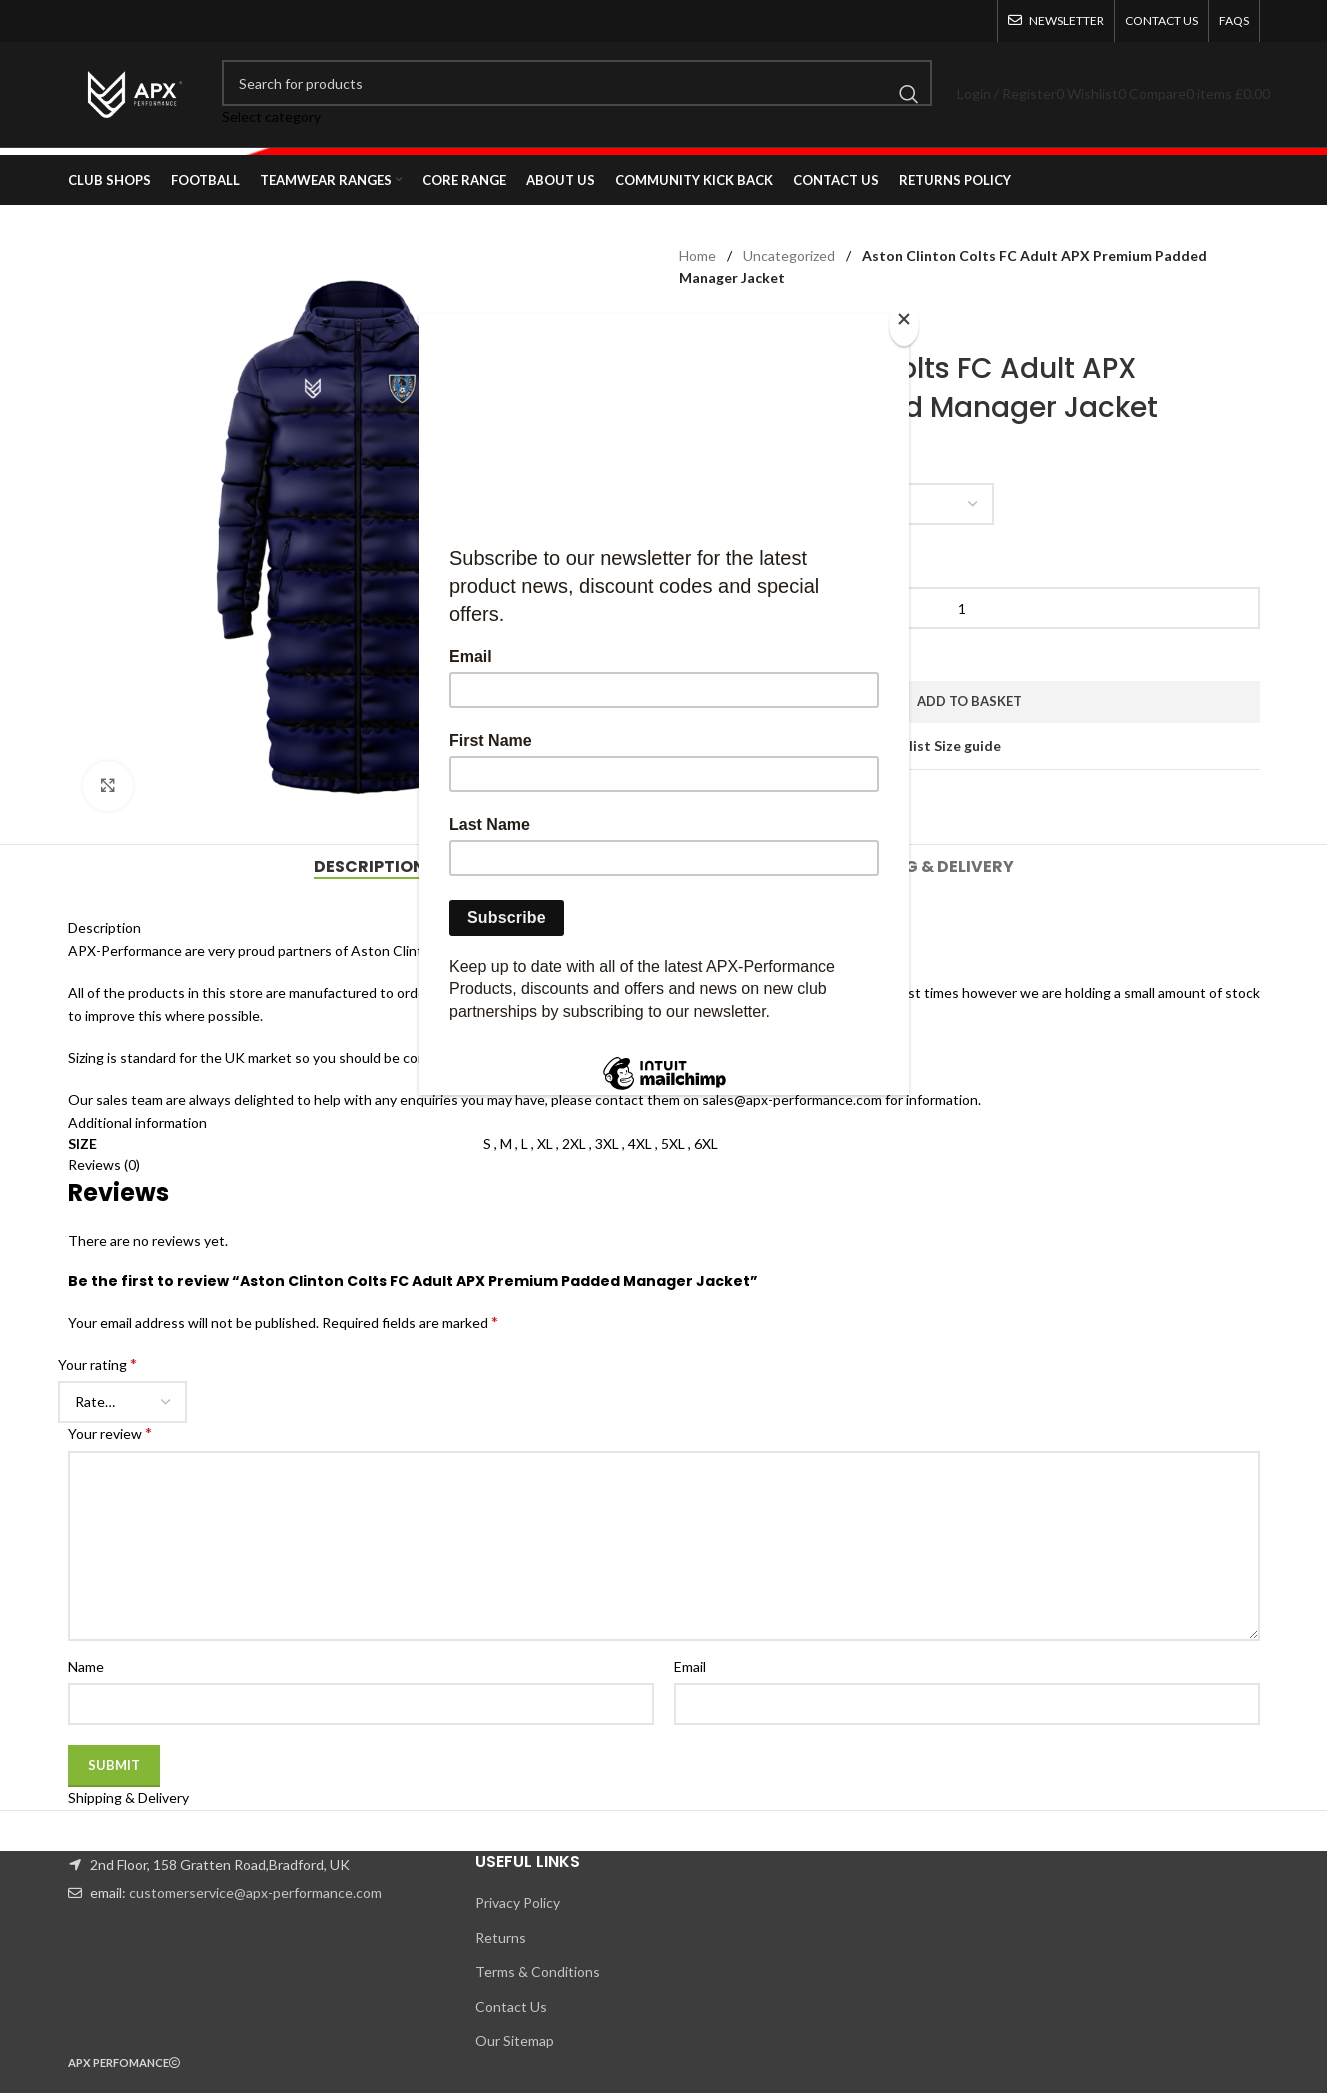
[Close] (904, 325)
